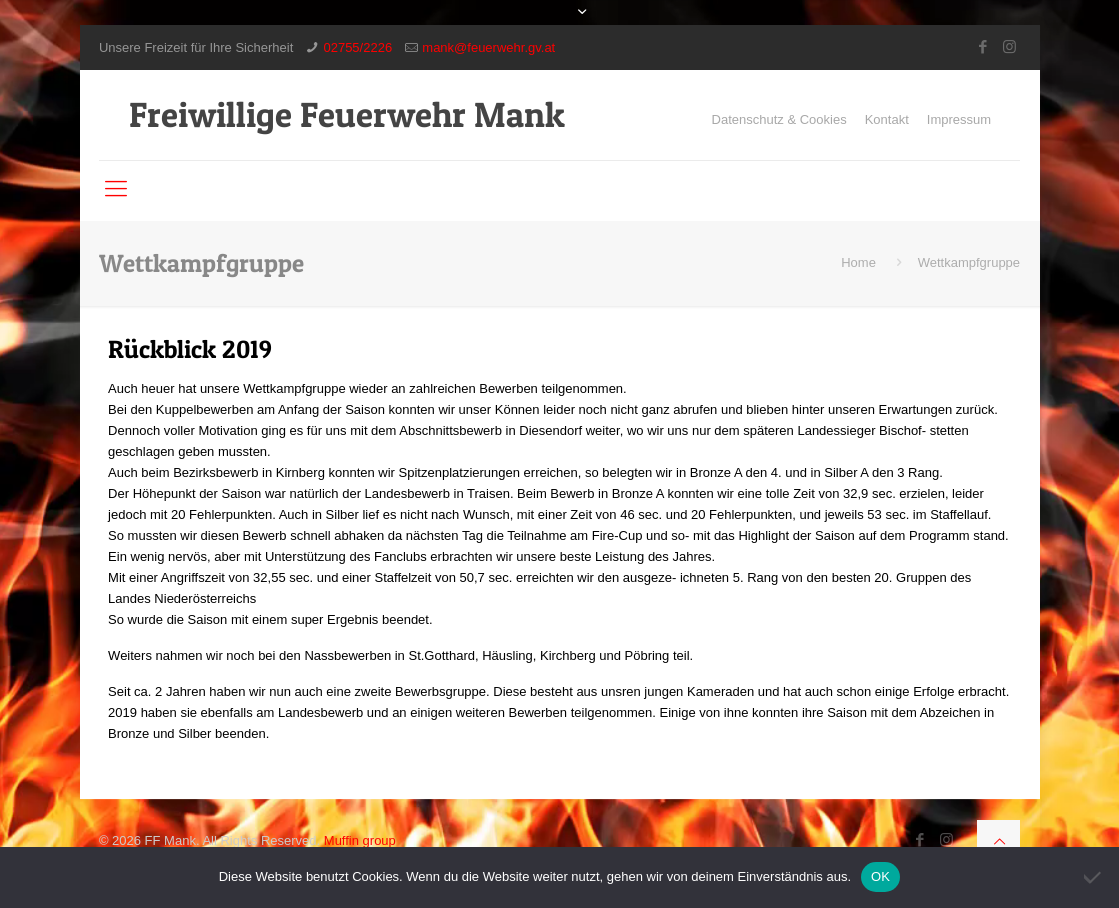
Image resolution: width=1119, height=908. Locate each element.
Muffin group (360, 840)
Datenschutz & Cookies (779, 119)
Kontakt (887, 119)
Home (858, 262)
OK (880, 876)
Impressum (959, 119)
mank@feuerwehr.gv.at (488, 47)
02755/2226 (357, 47)
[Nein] (1094, 877)
